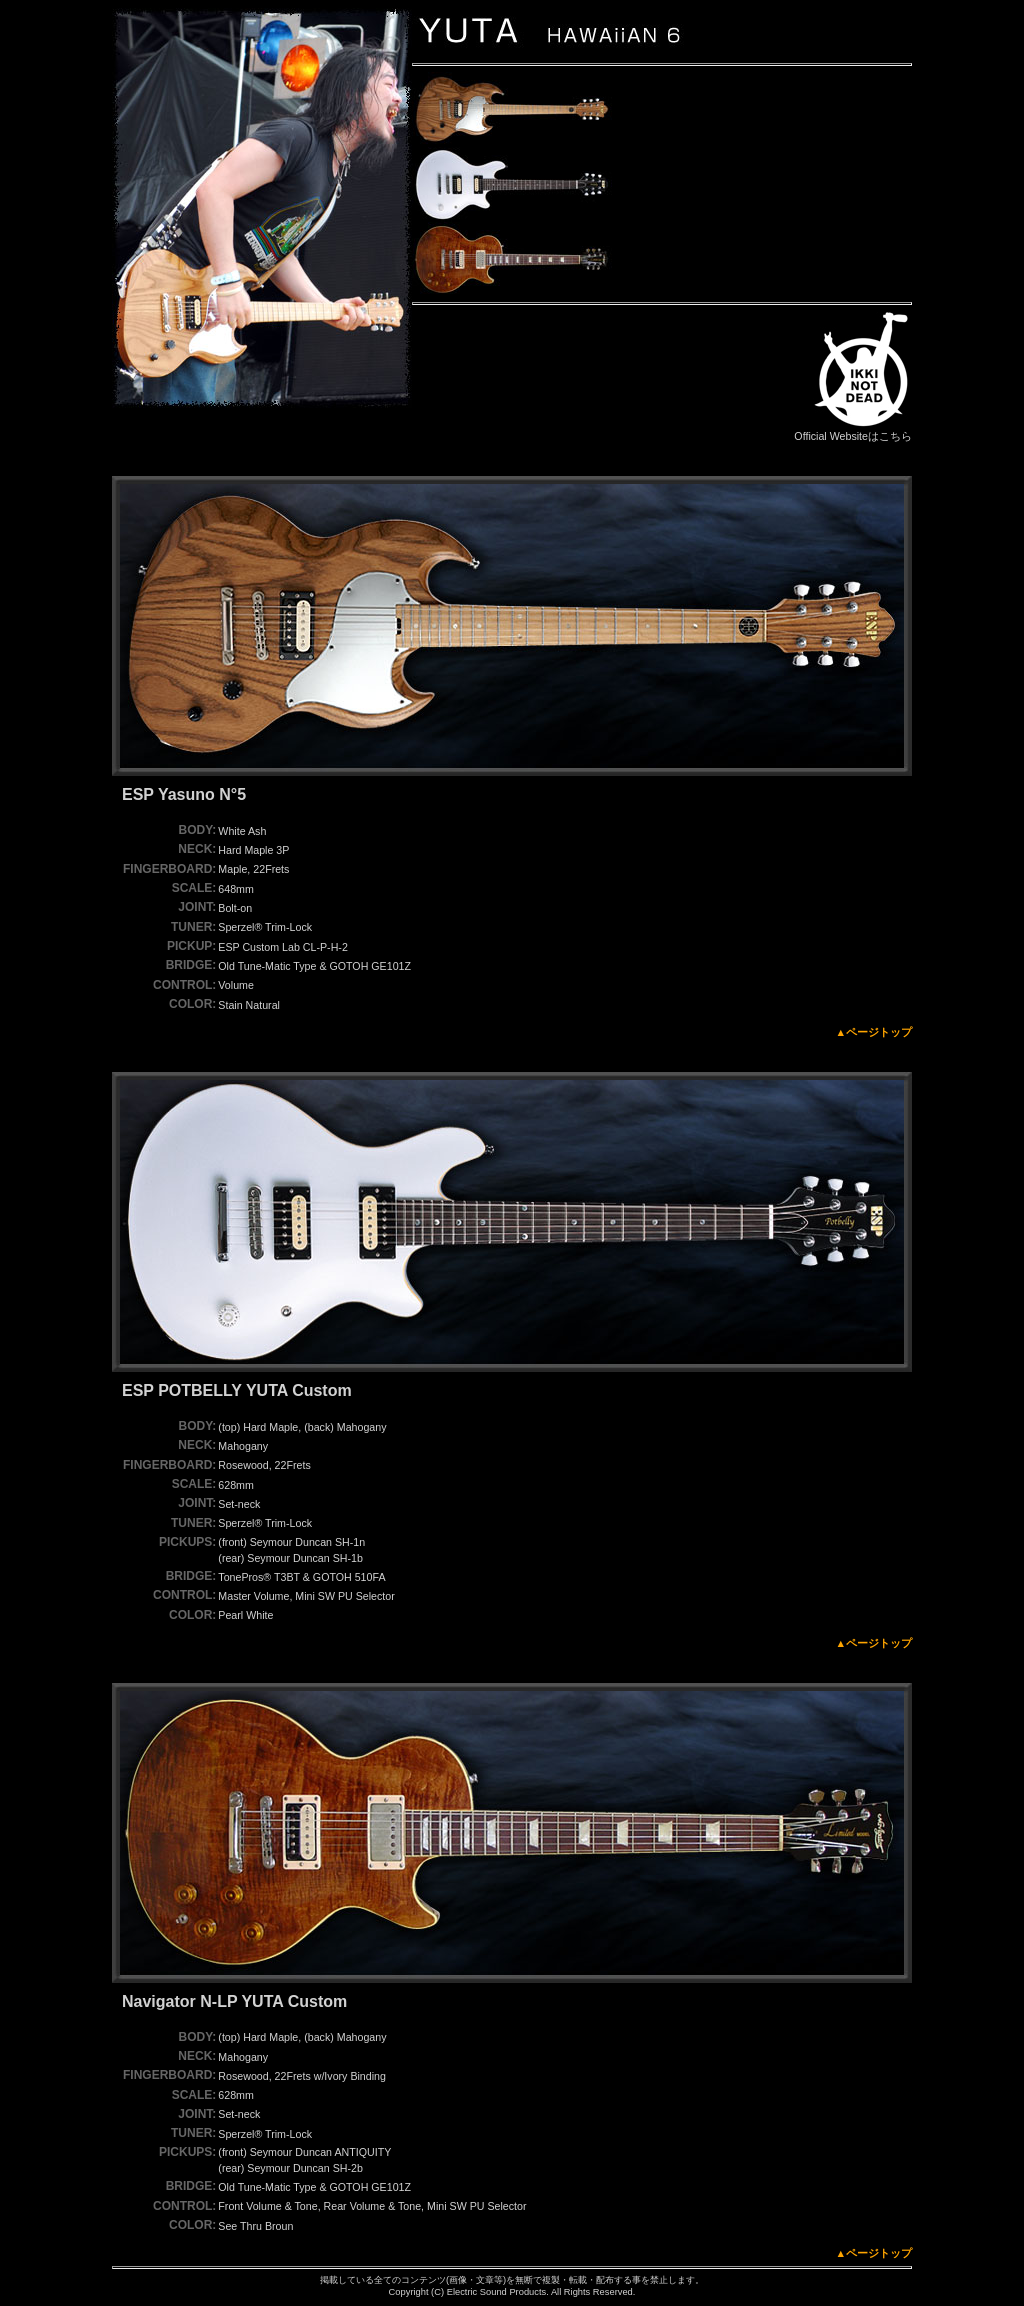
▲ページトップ (873, 1032)
